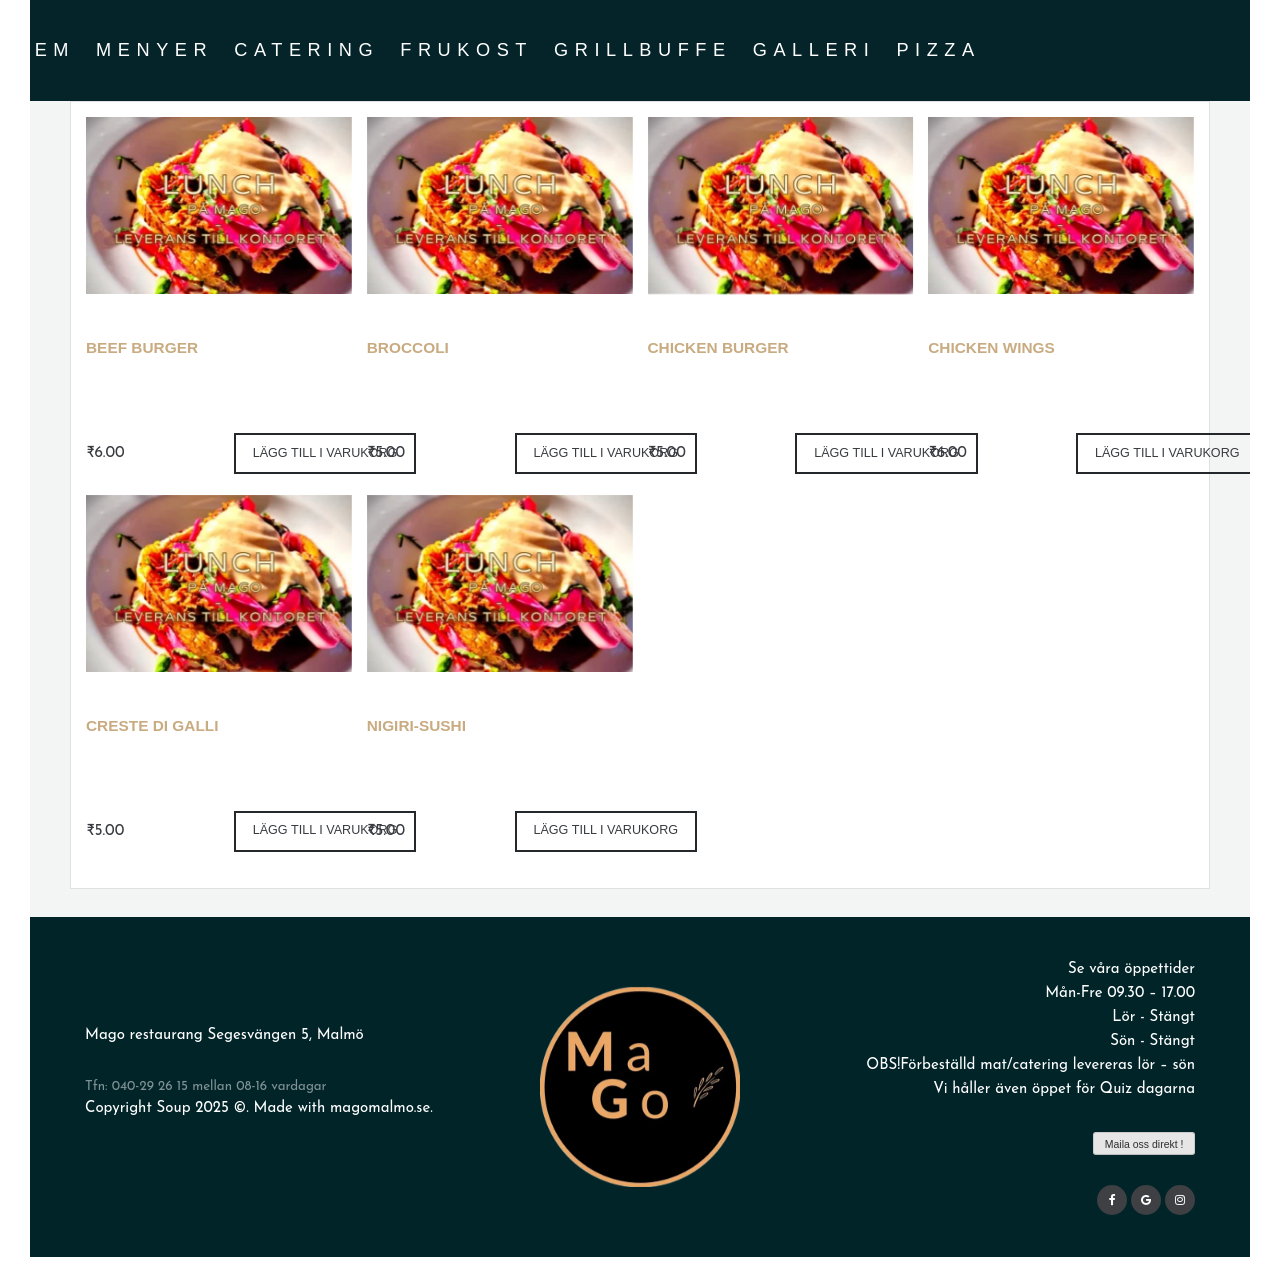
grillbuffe (643, 50)
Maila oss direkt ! (1144, 1144)
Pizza (938, 50)
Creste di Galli (152, 725)
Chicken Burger (718, 347)
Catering (306, 50)
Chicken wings (991, 347)
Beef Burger (142, 347)
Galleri (814, 50)
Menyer (154, 50)
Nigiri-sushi (416, 725)
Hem (45, 50)
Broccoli (408, 347)
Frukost (466, 50)
